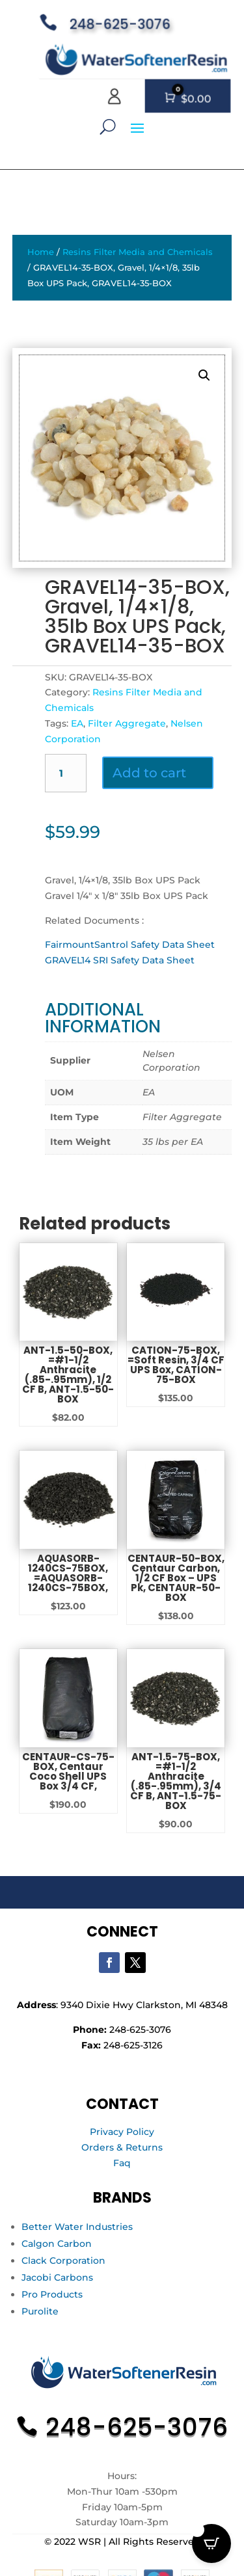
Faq (122, 2163)
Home (40, 252)
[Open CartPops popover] (211, 2543)
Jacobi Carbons (57, 2277)
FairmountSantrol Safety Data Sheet (130, 944)
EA (77, 723)
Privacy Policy (122, 2132)
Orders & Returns (122, 2147)
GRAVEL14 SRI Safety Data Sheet (120, 960)
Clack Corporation (63, 2260)
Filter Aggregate (127, 723)
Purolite (40, 2311)
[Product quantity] (66, 773)
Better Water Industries (77, 2227)
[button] (204, 375)
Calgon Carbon (56, 2243)
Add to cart (149, 773)
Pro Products (52, 2294)
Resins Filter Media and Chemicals (137, 252)
